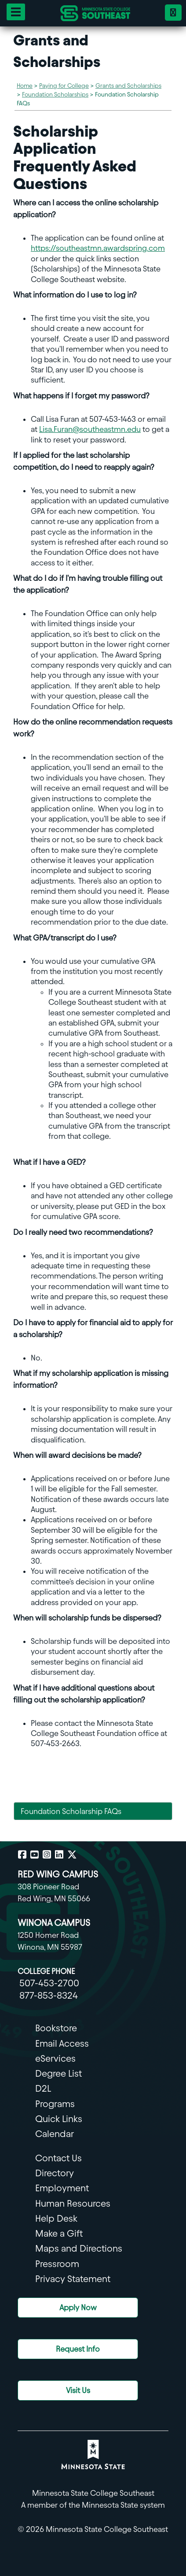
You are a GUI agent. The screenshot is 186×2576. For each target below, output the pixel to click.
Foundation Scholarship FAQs (71, 1811)
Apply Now (78, 2307)
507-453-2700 (49, 1983)
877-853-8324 (48, 1995)
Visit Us (78, 2390)
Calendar (54, 2134)
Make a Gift (59, 2233)
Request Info (78, 2349)
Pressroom (57, 2264)
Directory (54, 2173)
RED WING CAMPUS (58, 1874)
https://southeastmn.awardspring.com (98, 248)
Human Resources (72, 2203)
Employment (62, 2188)
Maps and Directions (78, 2248)
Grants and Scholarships (128, 85)
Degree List (58, 2073)
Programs (55, 2104)
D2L (43, 2088)
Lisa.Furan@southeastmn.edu (90, 429)
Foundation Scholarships (55, 94)
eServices (55, 2058)
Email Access (62, 2043)
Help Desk (56, 2218)
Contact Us (58, 2158)
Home (25, 85)
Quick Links (58, 2119)
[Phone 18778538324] (173, 12)
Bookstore (56, 2028)
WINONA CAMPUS (54, 1923)
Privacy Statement (72, 2279)
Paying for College (64, 85)
